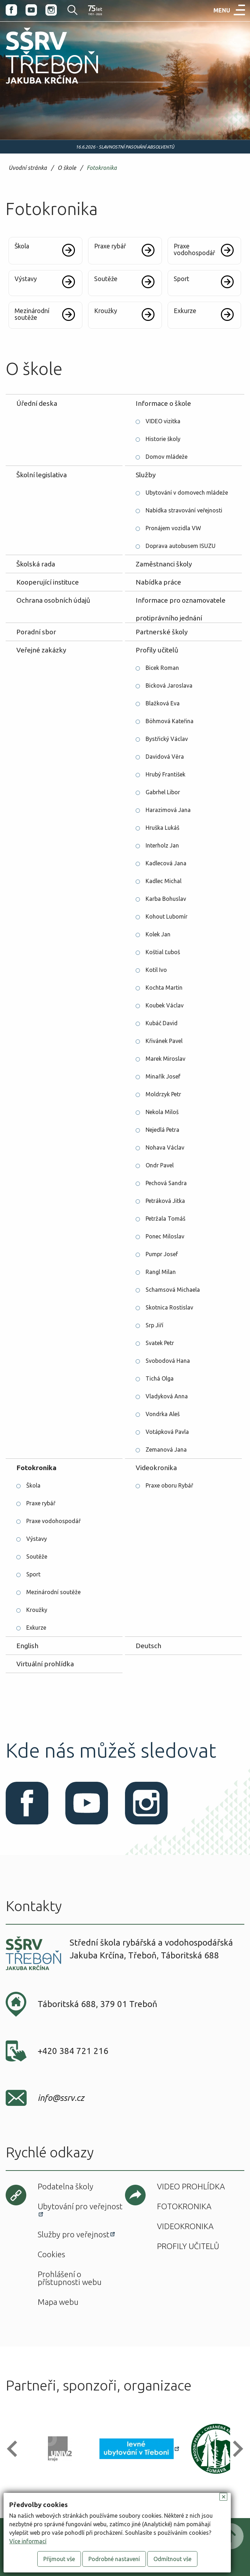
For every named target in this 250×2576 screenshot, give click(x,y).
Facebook (11, 10)
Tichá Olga (160, 1378)
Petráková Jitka (165, 1201)
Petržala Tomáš (165, 1218)
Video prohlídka (191, 2186)
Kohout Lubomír (167, 916)
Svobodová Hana (168, 1360)
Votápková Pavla (167, 1432)
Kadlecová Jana (166, 863)
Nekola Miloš (162, 1112)
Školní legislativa (41, 475)
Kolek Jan (158, 934)
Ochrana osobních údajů (53, 600)
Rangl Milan (161, 1272)
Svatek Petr (160, 1343)
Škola (33, 1485)
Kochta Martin (164, 987)
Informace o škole (163, 403)
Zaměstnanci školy (164, 564)
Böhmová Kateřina (170, 721)
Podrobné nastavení (114, 2559)
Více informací (28, 2541)
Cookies (51, 2254)
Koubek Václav (165, 1005)
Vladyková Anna (167, 1396)
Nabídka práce (158, 582)
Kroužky (36, 1610)
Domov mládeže (167, 456)
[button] (15, 2449)
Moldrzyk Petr (163, 1094)
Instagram (51, 10)
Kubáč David (162, 1023)
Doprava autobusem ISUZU (181, 546)
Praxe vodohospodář (53, 1521)
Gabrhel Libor (163, 792)
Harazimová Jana (168, 810)
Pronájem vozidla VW (173, 528)
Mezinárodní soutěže (53, 1592)
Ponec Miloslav (165, 1236)
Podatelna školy (65, 2186)
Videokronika (156, 1468)
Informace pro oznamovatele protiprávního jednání (180, 602)
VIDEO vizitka (163, 421)
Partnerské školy (162, 632)
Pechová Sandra (166, 1183)
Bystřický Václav (167, 739)
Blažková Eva (163, 703)
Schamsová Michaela (173, 1289)
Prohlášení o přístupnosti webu (70, 2278)
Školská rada (35, 564)
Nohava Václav (165, 1147)
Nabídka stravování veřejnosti (184, 510)
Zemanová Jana (166, 1449)
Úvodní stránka (28, 168)
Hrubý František (165, 774)
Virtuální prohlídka (45, 1664)
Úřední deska (36, 403)
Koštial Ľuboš (163, 952)
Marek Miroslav (165, 1058)
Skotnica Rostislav (169, 1307)
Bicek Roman (162, 668)
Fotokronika (102, 168)
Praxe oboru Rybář (169, 1485)
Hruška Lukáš (162, 827)
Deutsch (148, 1646)
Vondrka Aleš (163, 1414)
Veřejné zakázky (41, 650)
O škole (67, 168)
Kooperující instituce (47, 582)
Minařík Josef (163, 1076)
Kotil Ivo (156, 970)
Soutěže (36, 1556)
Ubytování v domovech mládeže (187, 492)
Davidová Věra (165, 756)
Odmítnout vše (172, 2559)
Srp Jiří (154, 1325)
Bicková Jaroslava (169, 685)
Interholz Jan (162, 845)
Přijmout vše (59, 2559)
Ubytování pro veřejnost (80, 2206)
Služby (146, 475)
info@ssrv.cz (61, 2098)
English (27, 1646)
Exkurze (36, 1627)
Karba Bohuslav (166, 899)
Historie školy (163, 439)
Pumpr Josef (162, 1254)
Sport (33, 1574)
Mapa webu (58, 2301)
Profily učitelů (157, 650)
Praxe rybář (40, 1503)
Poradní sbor (36, 632)
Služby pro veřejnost (73, 2234)
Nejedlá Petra (162, 1129)
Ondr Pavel (160, 1165)
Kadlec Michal (163, 881)
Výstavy (36, 1539)
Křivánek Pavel (164, 1041)
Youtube (31, 10)
